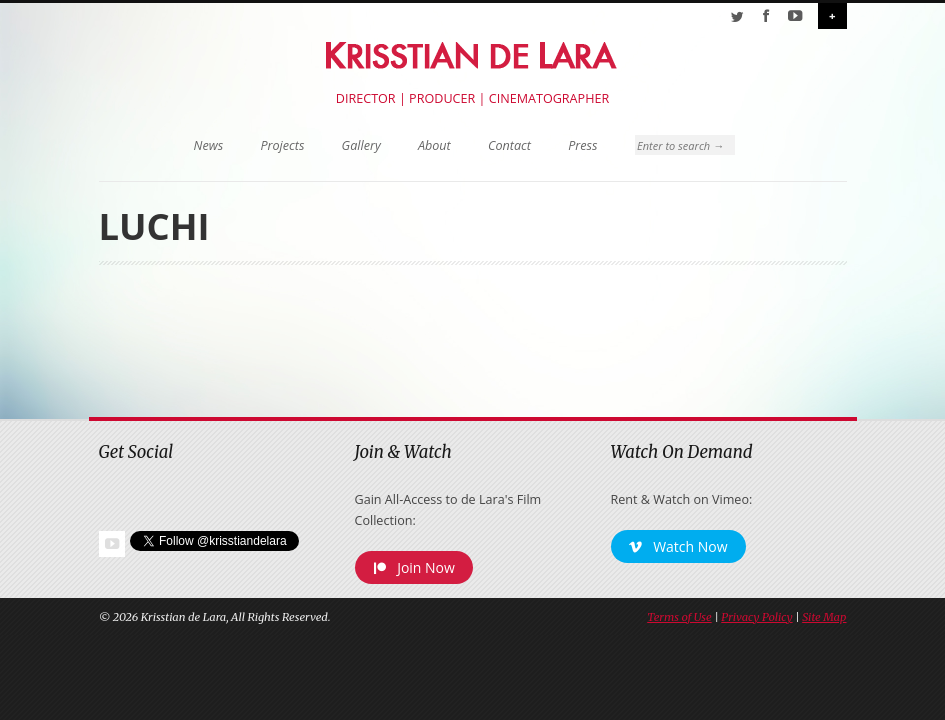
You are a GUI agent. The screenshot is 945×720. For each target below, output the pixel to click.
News (209, 145)
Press (582, 145)
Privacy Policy (756, 617)
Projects (282, 145)
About (434, 145)
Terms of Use (679, 617)
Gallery (361, 145)
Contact (509, 145)
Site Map (824, 617)
